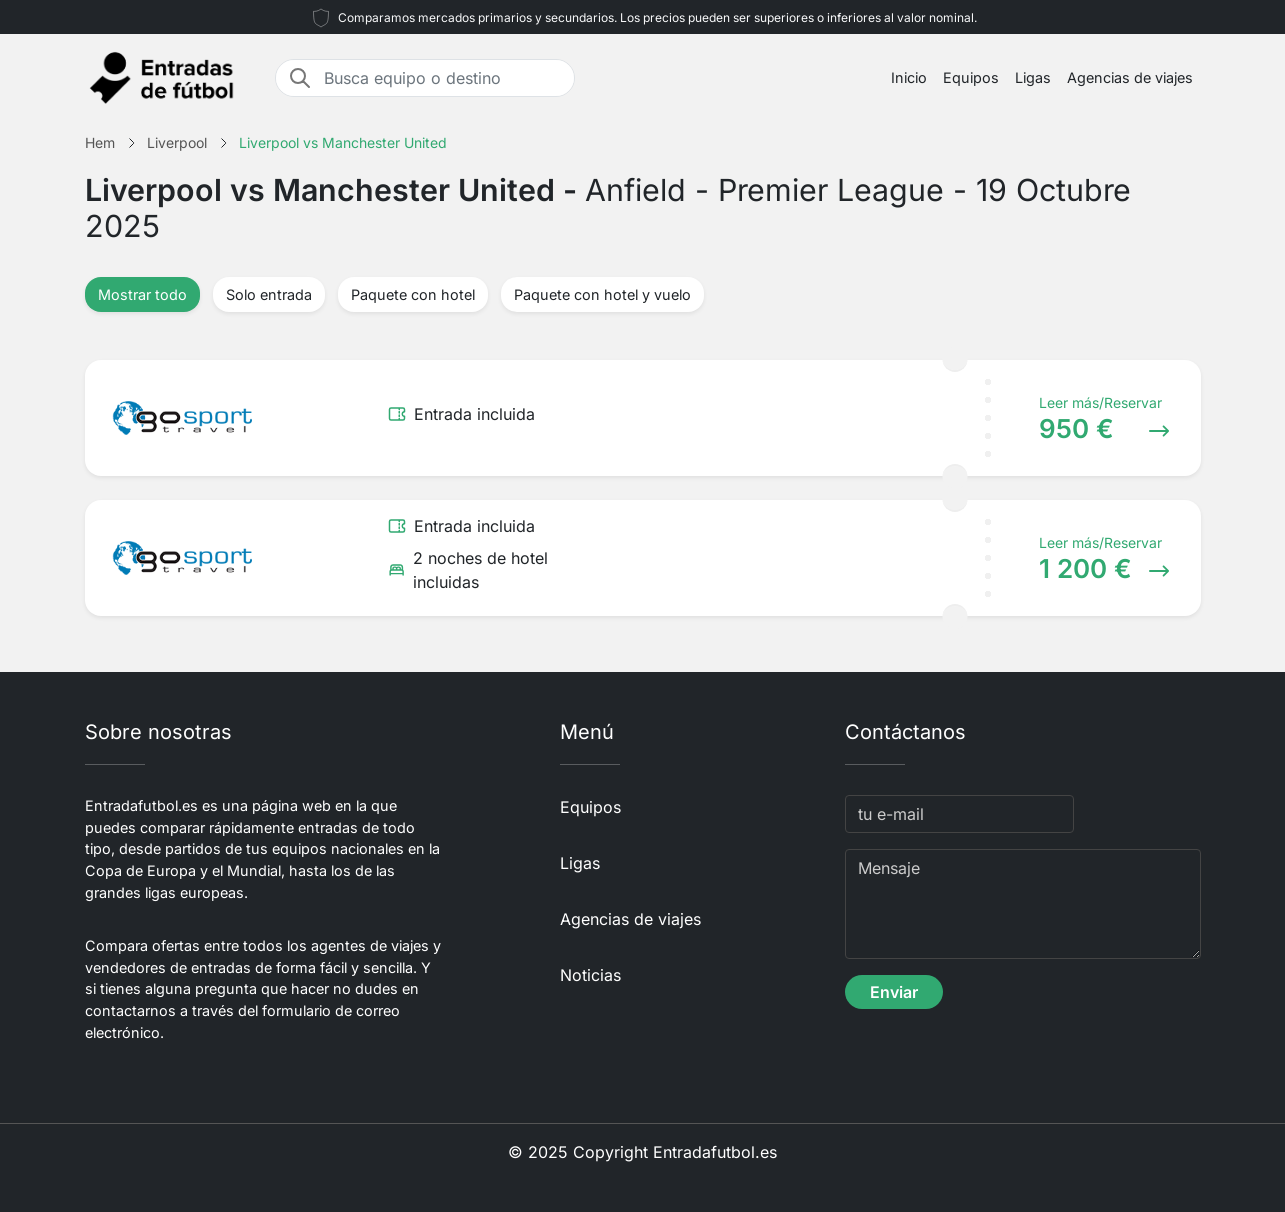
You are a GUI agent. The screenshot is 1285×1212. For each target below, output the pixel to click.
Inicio (909, 77)
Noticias (590, 975)
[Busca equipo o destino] (443, 78)
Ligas (1033, 77)
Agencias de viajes (1130, 77)
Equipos (971, 77)
